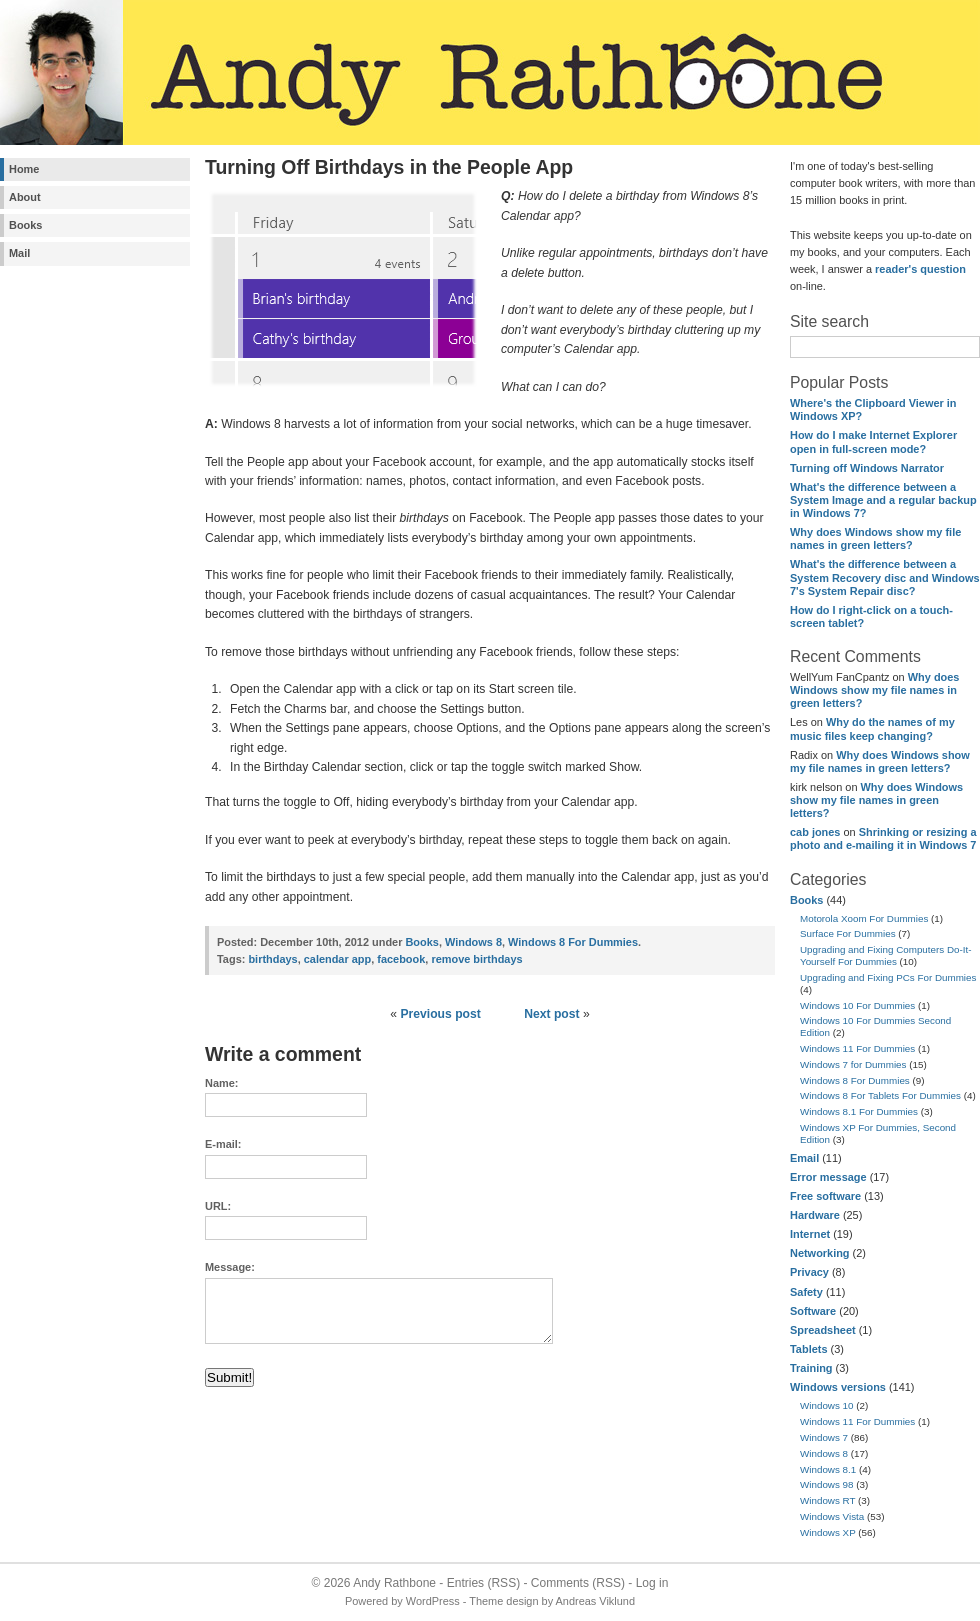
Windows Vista (832, 1516)
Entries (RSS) (483, 1583)
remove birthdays (476, 959)
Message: (230, 1267)
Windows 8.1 (828, 1469)
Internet (810, 1234)
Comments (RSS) (578, 1583)
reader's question (920, 269)
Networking (820, 1253)
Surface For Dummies (848, 933)
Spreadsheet (823, 1330)
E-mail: (223, 1144)
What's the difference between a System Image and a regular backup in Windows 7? (883, 500)
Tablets (808, 1349)
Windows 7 (824, 1437)
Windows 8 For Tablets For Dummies (880, 1095)
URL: (218, 1206)
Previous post (440, 1014)
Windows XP (828, 1532)
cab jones (815, 832)
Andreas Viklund (595, 1601)
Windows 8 (824, 1453)
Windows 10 (827, 1405)
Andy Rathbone (394, 1583)
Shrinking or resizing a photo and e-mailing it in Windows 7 (883, 838)
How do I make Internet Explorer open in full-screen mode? (873, 441)
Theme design (503, 1601)
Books (25, 225)
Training (811, 1368)
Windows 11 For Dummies (857, 1048)
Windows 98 (827, 1484)
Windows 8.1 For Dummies (859, 1111)
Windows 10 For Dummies (857, 1005)
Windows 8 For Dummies (855, 1080)
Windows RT (827, 1500)
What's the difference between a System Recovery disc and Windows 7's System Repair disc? (885, 577)
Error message (828, 1177)
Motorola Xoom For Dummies (864, 918)
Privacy (809, 1272)
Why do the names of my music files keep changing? (872, 728)
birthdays (272, 959)
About (25, 197)
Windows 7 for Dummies (853, 1064)
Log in (652, 1583)
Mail (19, 253)
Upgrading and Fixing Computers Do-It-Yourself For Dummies (886, 955)
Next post (551, 1014)
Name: (221, 1083)
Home (24, 169)
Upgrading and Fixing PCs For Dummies (888, 977)
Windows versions (838, 1387)
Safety (806, 1292)
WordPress (433, 1601)
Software (813, 1311)
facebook (401, 959)
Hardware (815, 1215)
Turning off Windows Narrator (867, 468)
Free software (825, 1196)
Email (804, 1158)
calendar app (337, 959)
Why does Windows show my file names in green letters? (875, 538)
